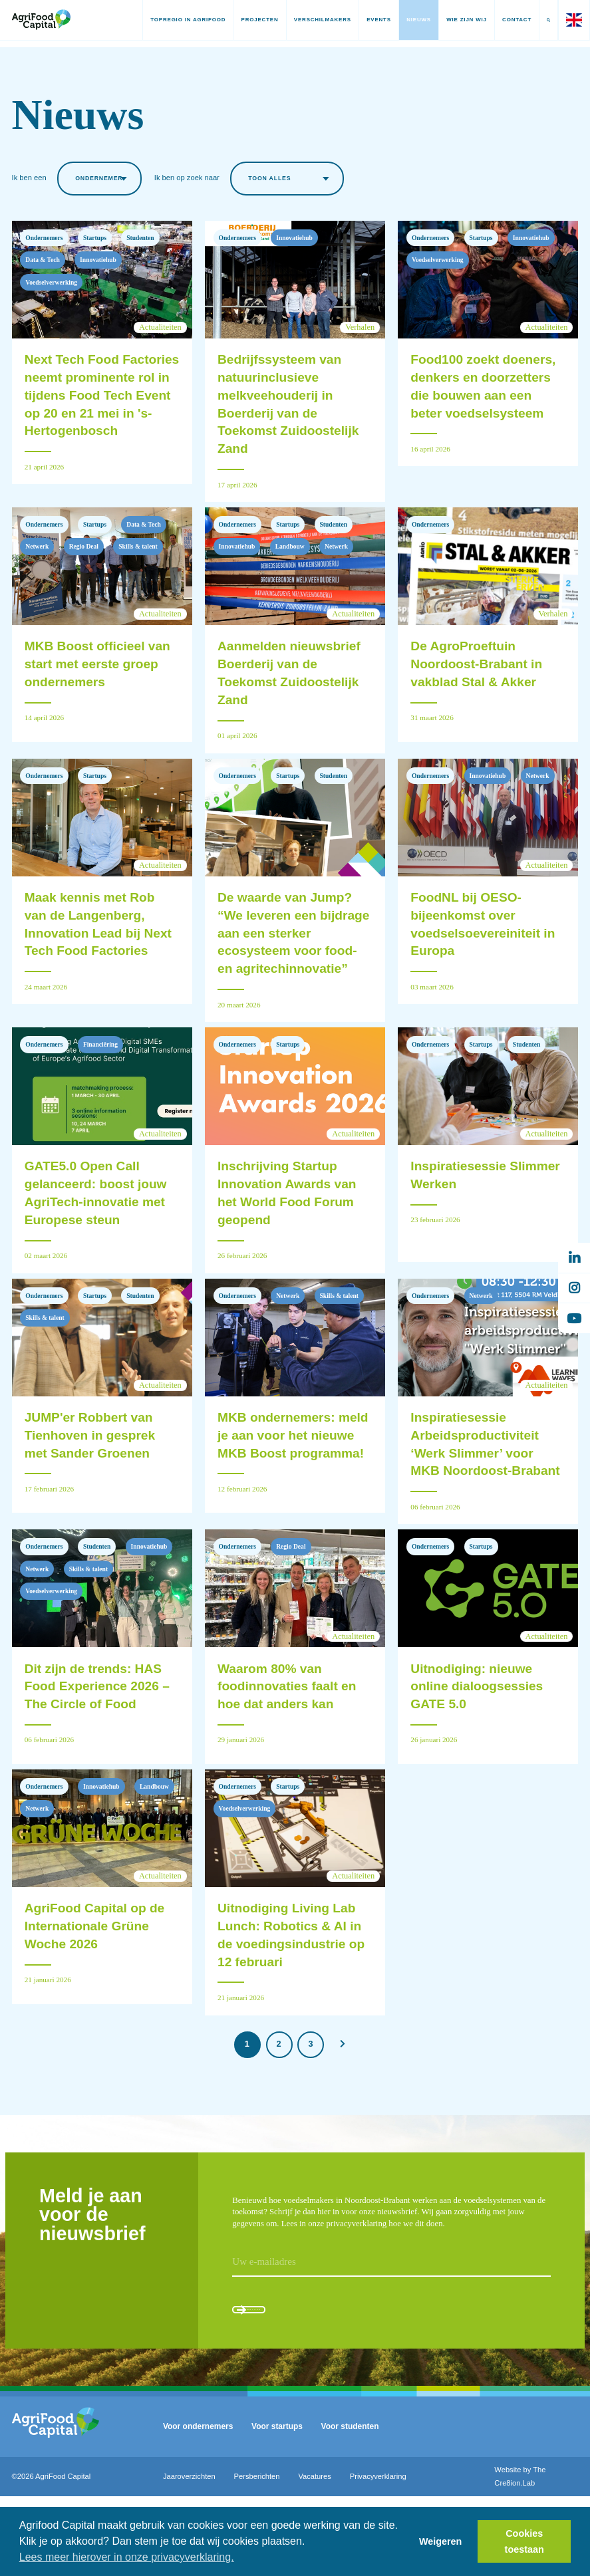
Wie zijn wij (452, 20)
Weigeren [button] (440, 2541)
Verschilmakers (308, 20)
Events (365, 20)
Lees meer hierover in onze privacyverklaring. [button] (126, 2557)
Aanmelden (283, 2381)
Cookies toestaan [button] (524, 2541)
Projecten (246, 20)
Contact (502, 20)
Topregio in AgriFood (174, 20)
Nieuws (404, 20)
